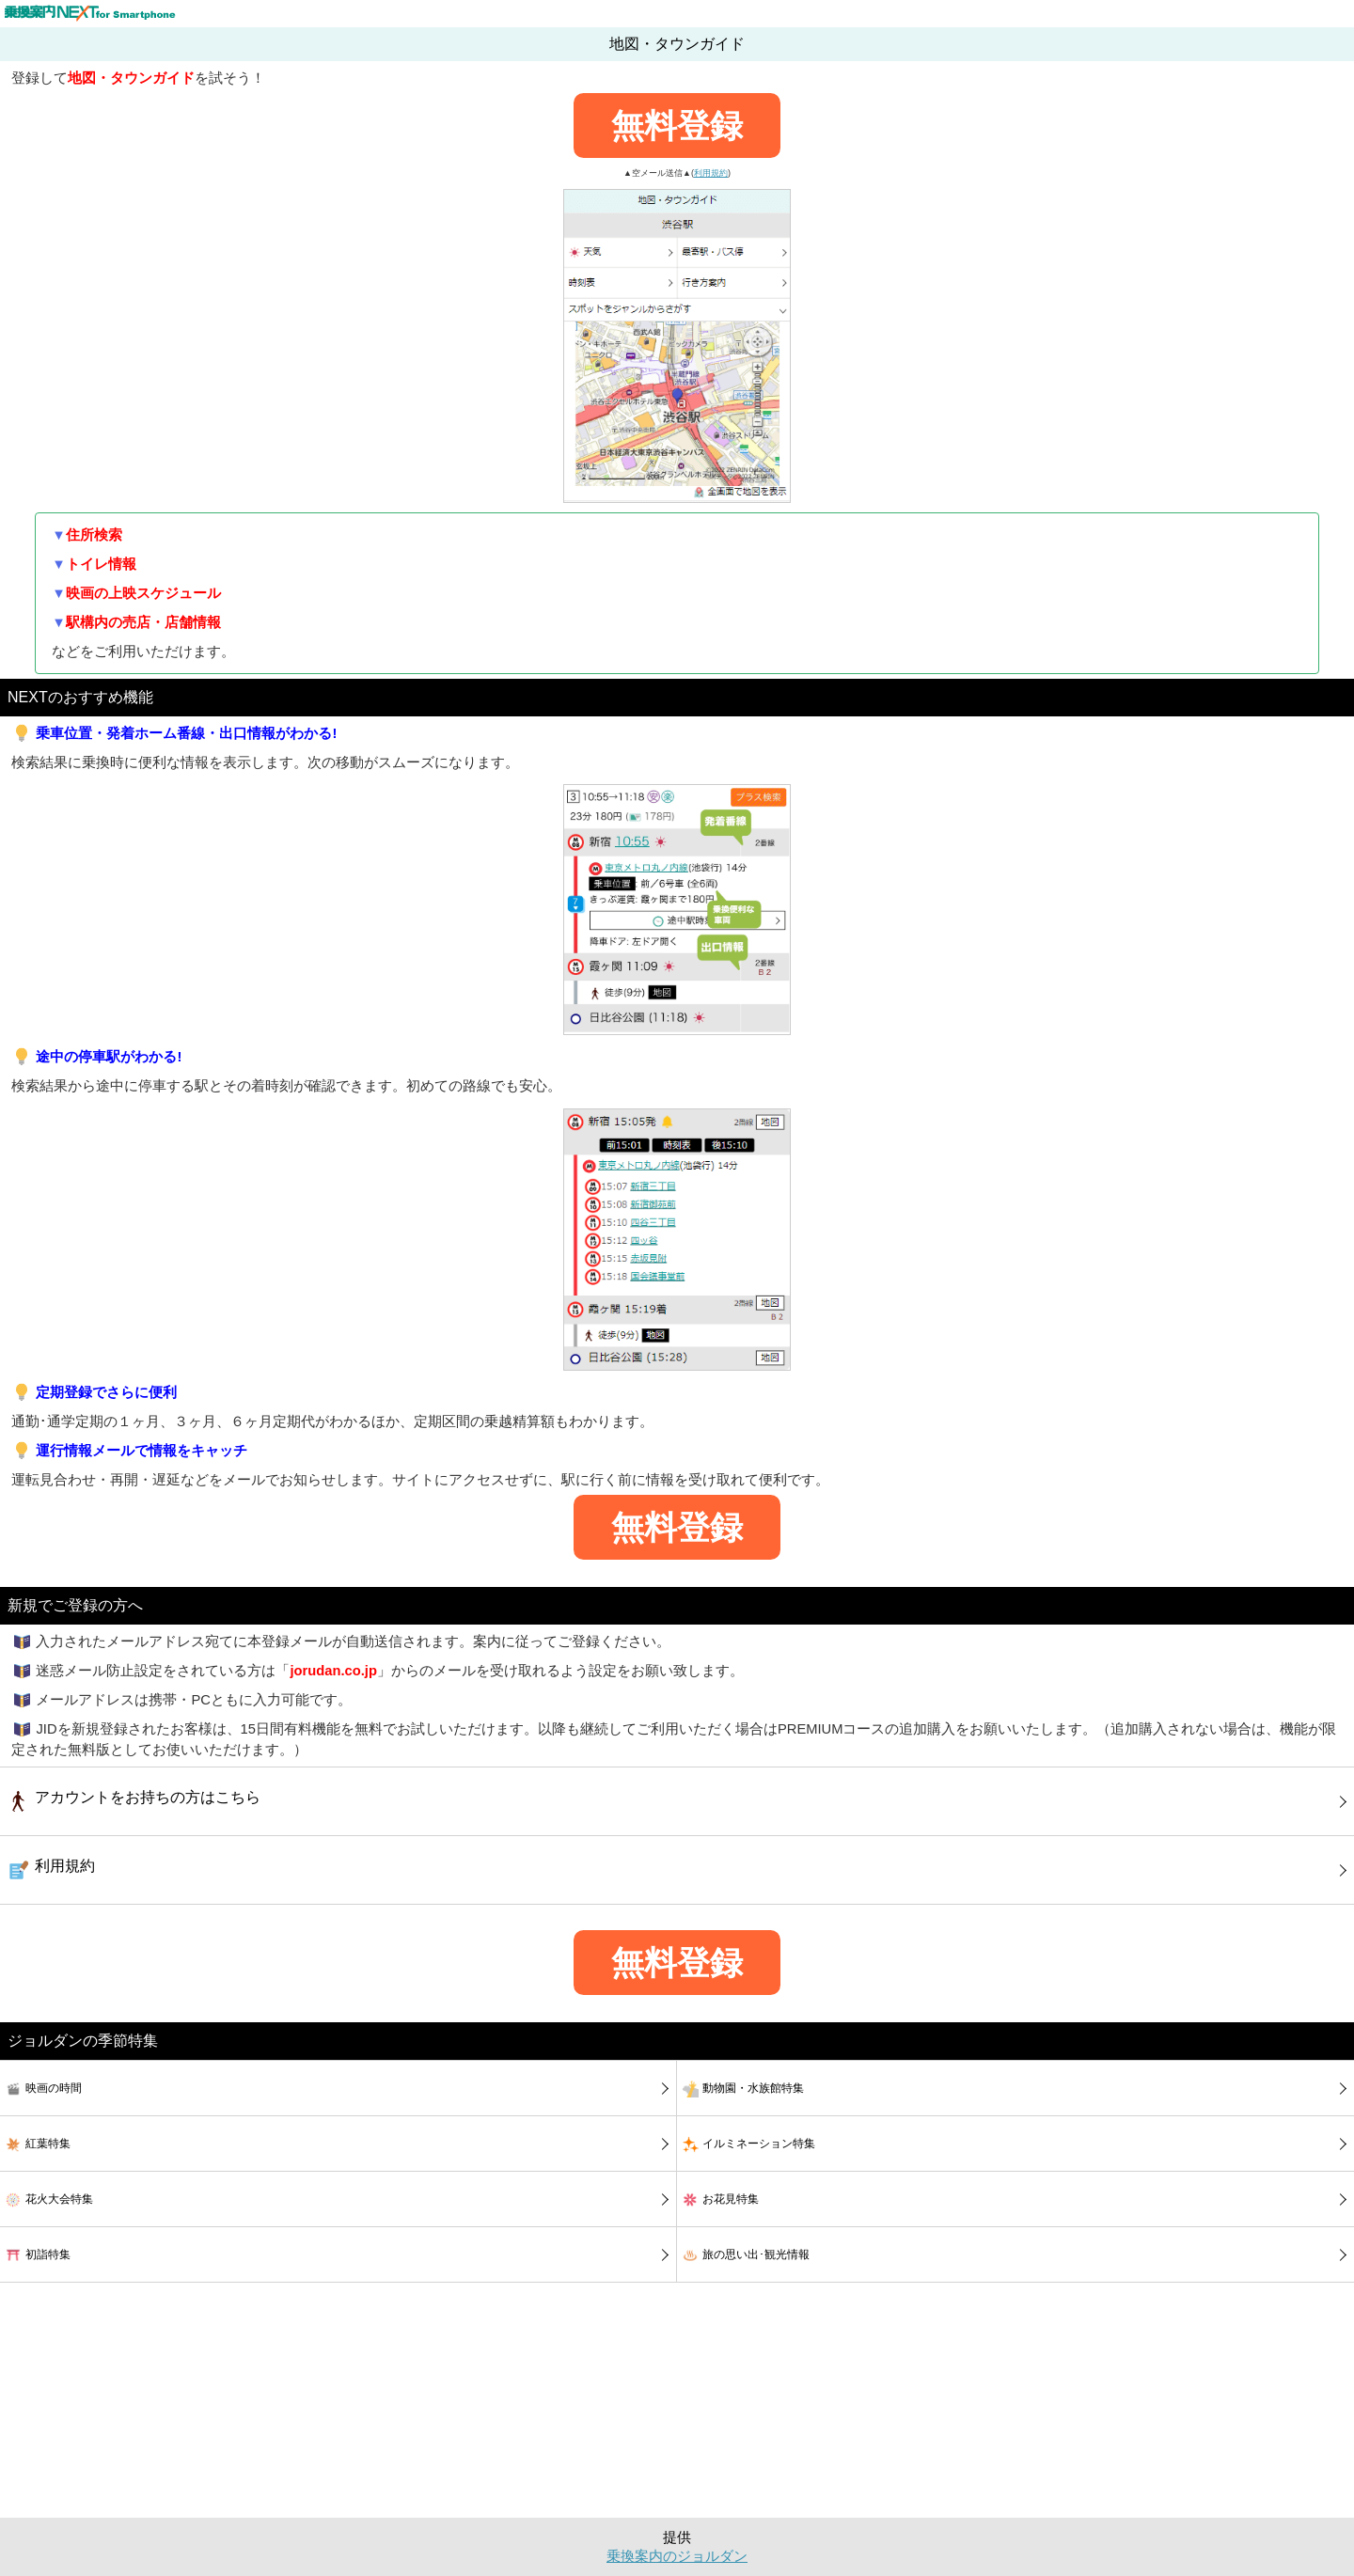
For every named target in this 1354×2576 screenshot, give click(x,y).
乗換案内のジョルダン (677, 2556)
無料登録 (677, 125)
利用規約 (711, 173)
